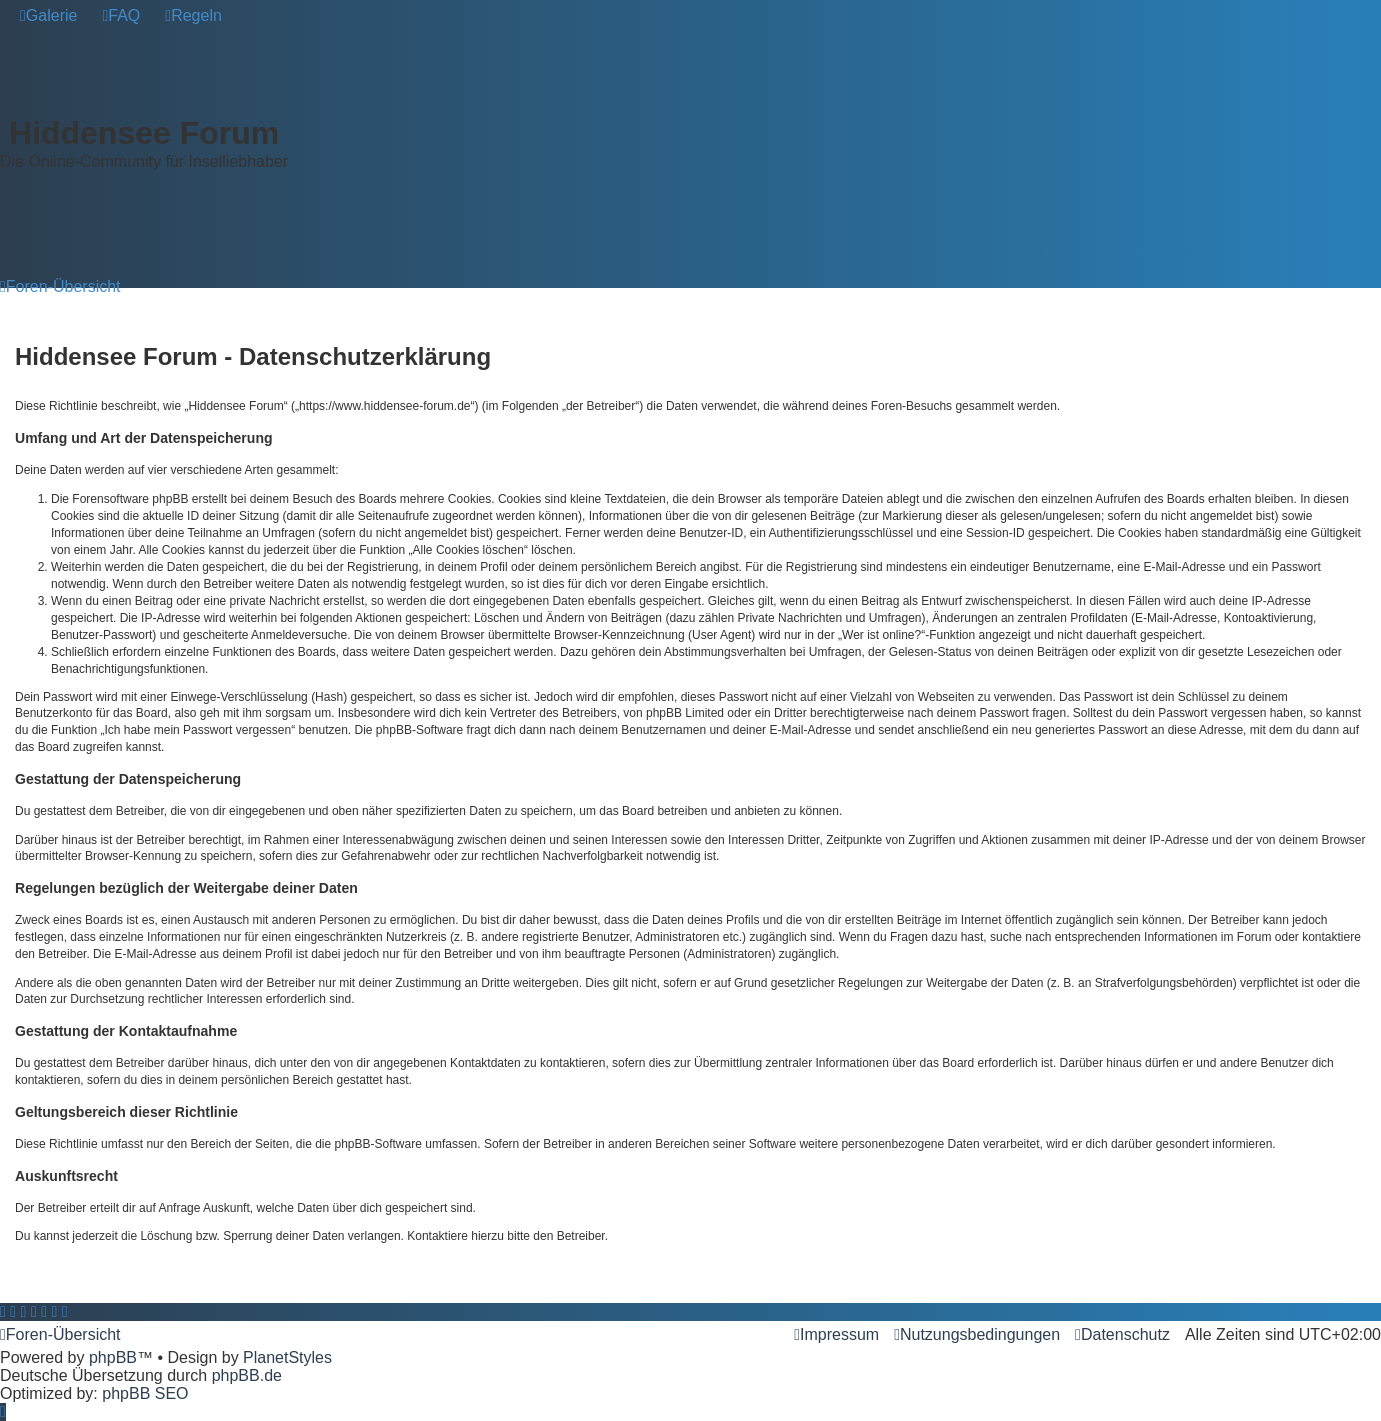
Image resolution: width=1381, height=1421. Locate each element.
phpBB (113, 1357)
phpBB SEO (145, 1393)
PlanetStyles (287, 1357)
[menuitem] (48, 16)
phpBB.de (247, 1375)
